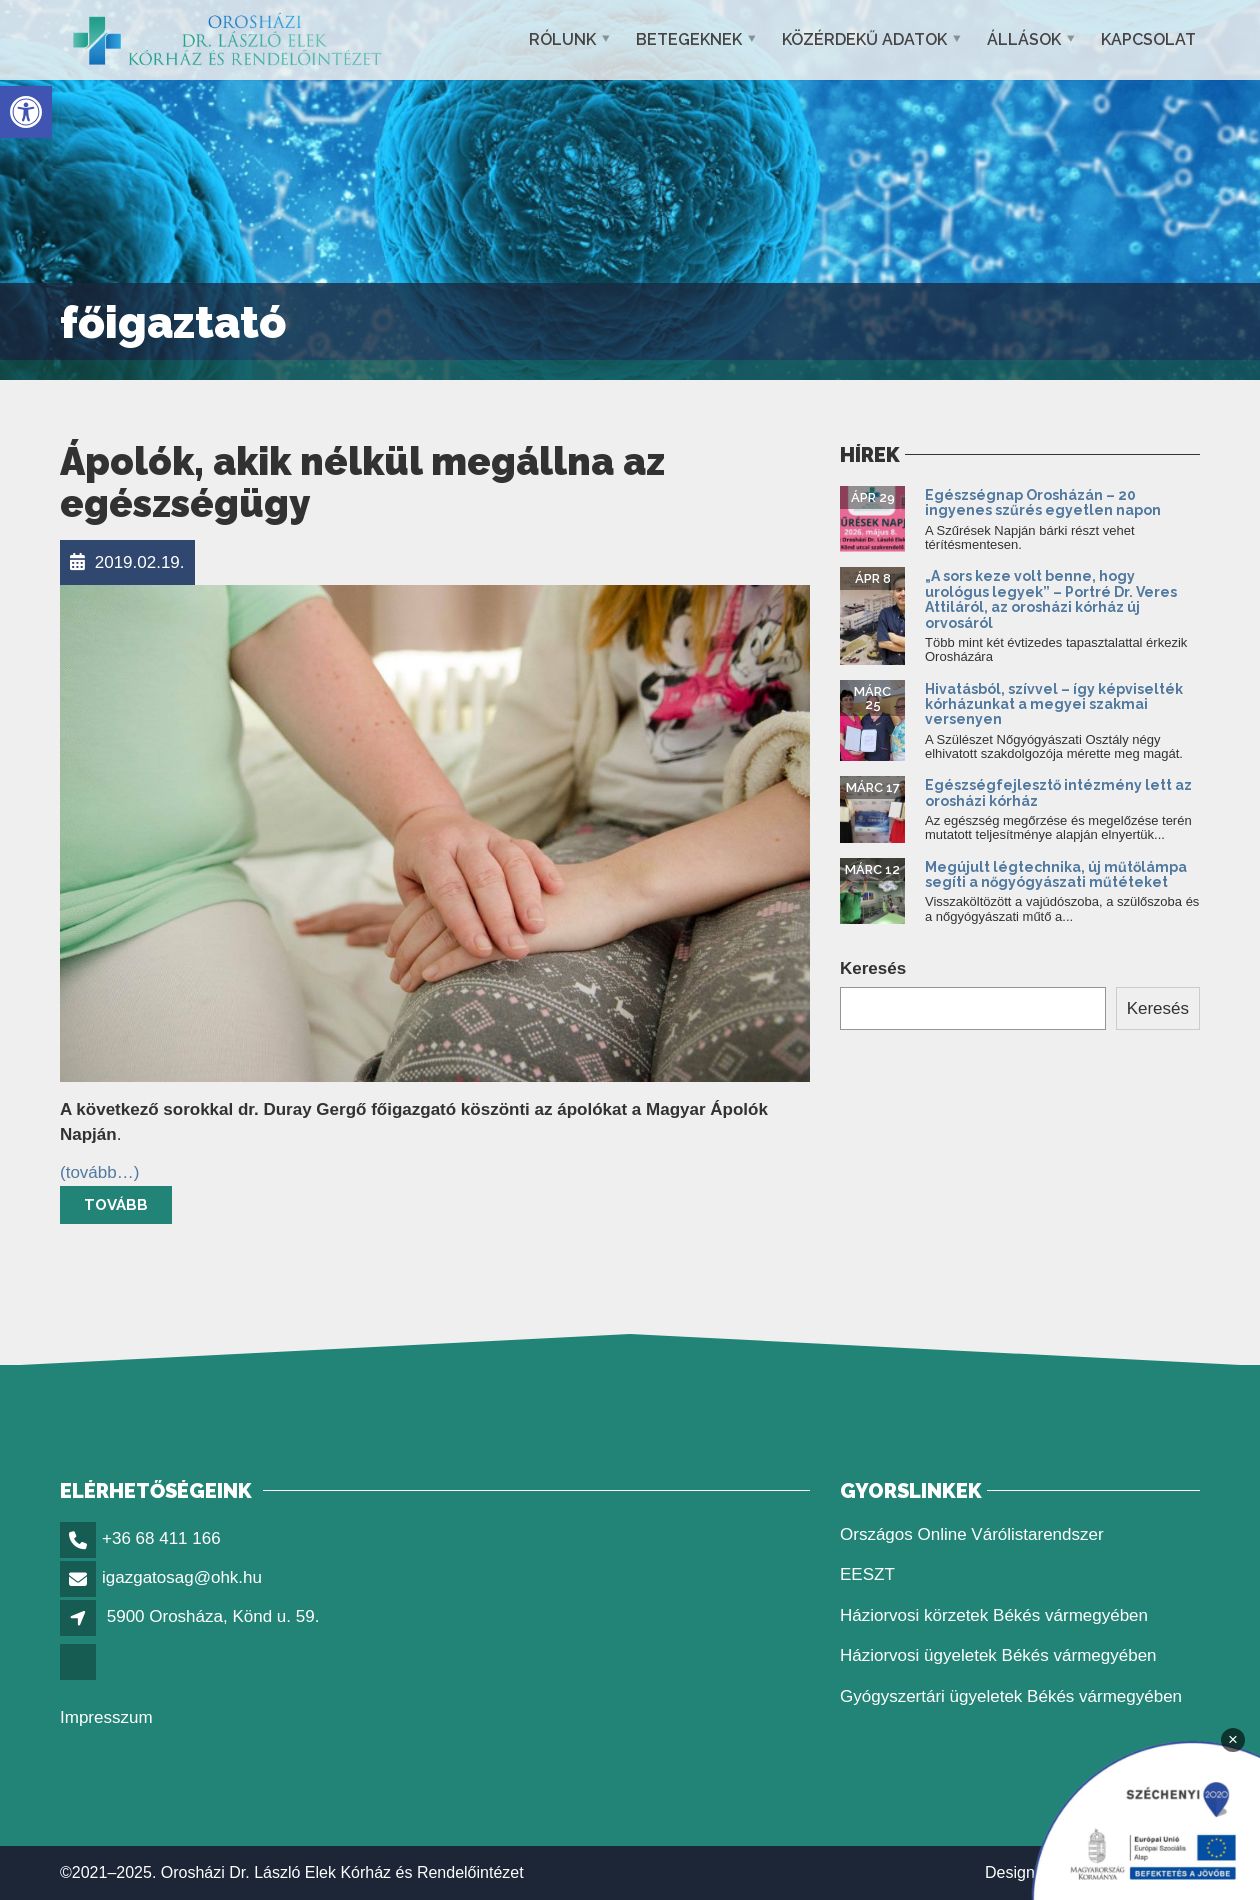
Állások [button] (1024, 39)
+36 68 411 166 (161, 1538)
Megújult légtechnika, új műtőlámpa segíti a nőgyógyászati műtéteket (1056, 874)
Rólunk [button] (562, 39)
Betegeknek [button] (689, 39)
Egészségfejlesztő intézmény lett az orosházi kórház (1058, 792)
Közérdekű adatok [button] (864, 39)
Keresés (873, 968)
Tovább (116, 1205)
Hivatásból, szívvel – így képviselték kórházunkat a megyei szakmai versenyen (1054, 704)
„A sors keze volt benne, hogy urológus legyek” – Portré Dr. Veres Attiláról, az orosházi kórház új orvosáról (1051, 599)
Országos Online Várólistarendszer (972, 1534)
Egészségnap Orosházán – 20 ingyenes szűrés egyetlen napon (1044, 502)
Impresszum (106, 1717)
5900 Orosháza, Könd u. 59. (213, 1616)
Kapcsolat (1148, 39)
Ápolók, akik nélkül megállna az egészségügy (362, 482)
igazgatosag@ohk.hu (182, 1577)
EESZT (867, 1574)
